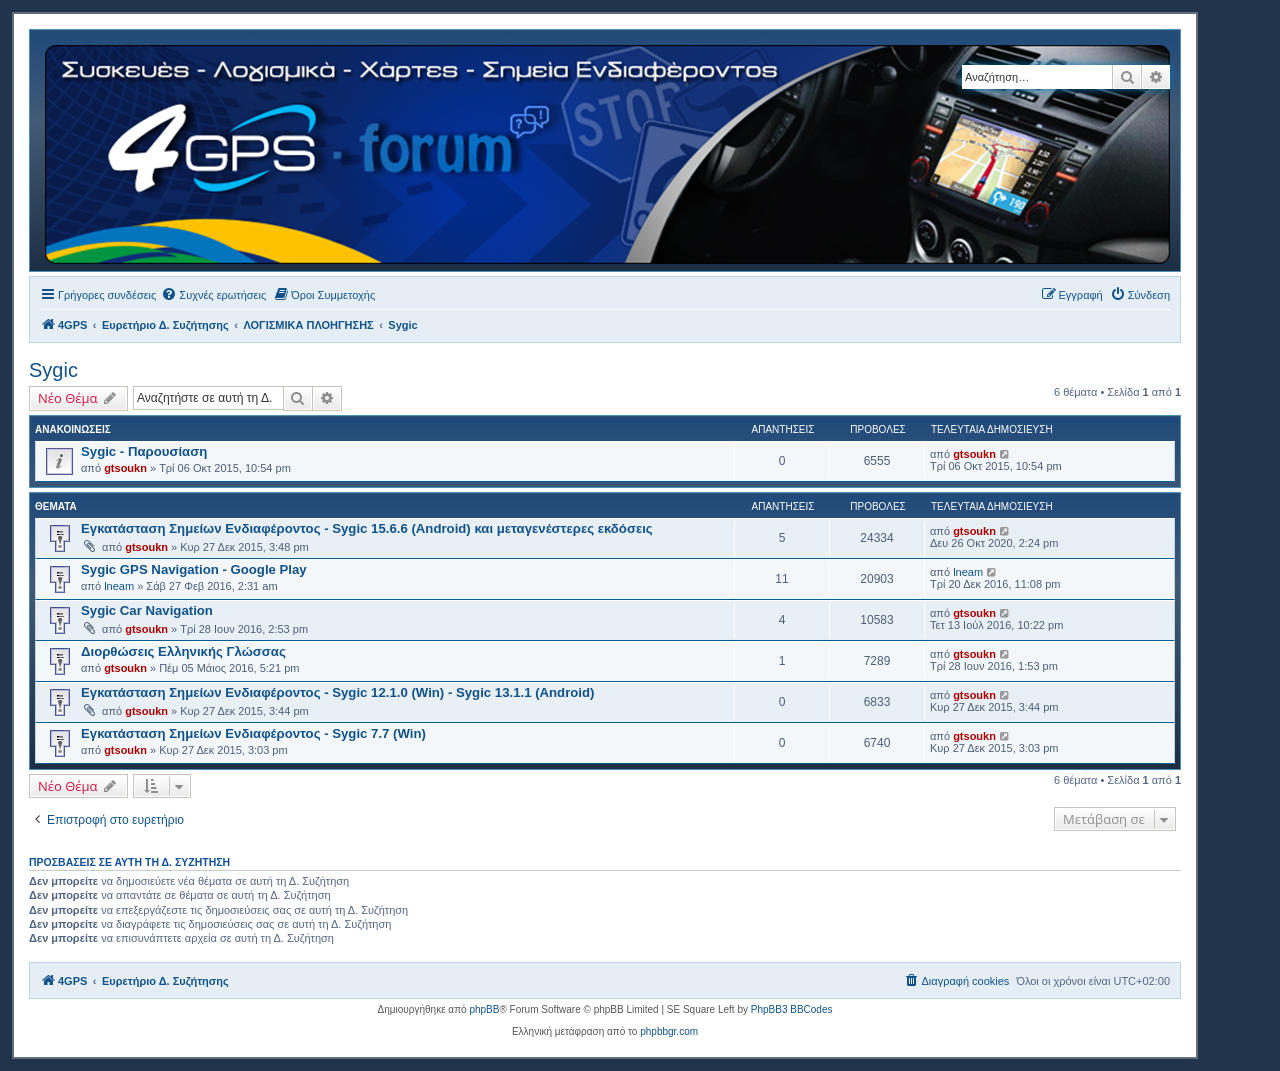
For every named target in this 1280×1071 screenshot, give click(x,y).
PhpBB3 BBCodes (792, 1009)
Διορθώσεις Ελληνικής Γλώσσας (183, 651)
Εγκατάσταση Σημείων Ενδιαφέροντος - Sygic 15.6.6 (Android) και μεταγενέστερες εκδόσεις (367, 528)
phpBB (484, 1009)
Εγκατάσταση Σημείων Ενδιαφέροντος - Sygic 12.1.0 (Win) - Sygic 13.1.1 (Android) (337, 692)
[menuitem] (213, 295)
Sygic (53, 370)
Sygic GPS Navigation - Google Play (194, 569)
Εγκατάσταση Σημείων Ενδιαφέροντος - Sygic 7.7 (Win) (253, 733)
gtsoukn (125, 468)
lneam (119, 586)
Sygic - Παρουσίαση (144, 451)
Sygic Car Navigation (147, 610)
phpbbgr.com (669, 1031)
